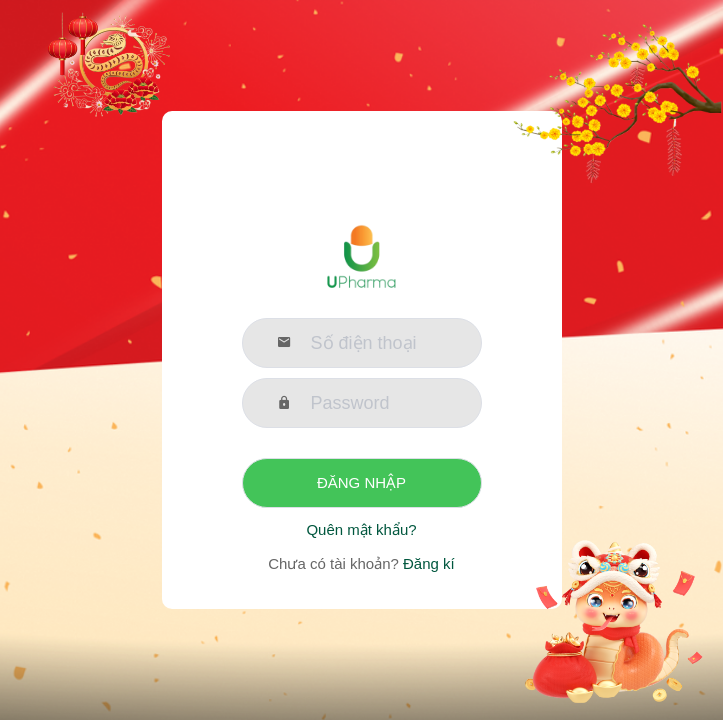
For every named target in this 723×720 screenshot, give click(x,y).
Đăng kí (427, 563)
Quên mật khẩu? (361, 529)
